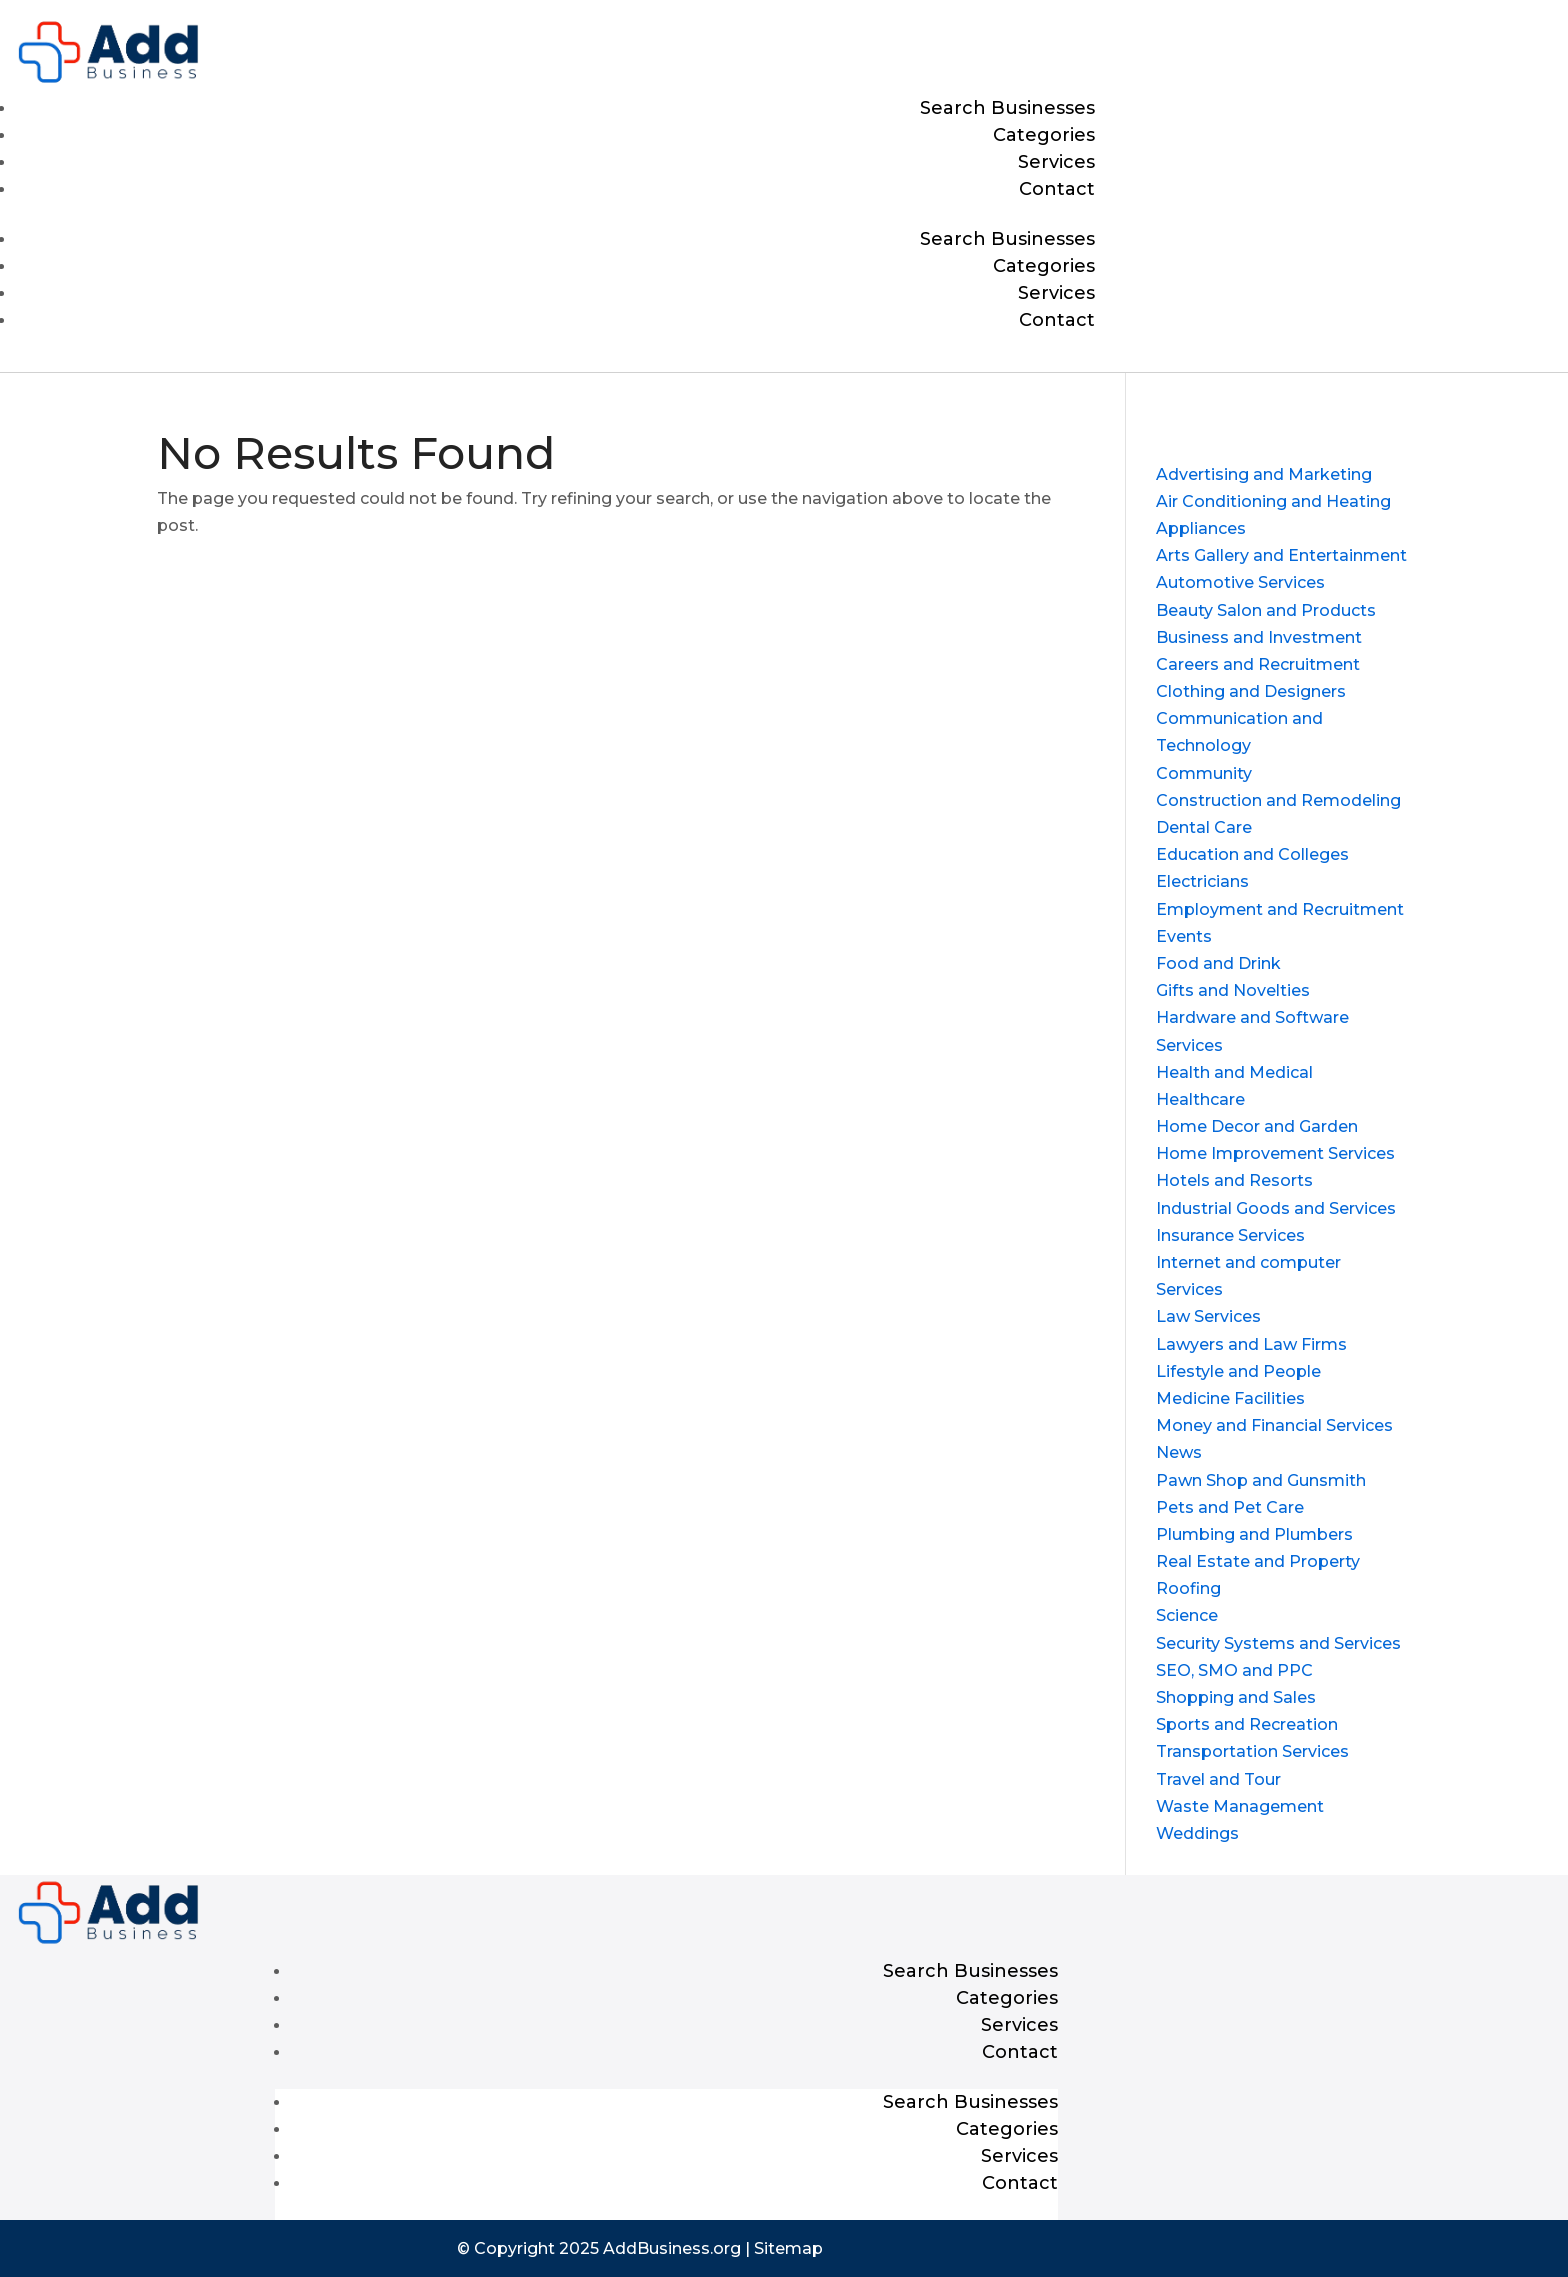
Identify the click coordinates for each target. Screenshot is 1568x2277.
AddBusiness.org (672, 2248)
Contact (1057, 189)
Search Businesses (1007, 108)
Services (1056, 162)
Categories (1044, 135)
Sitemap (788, 2248)
